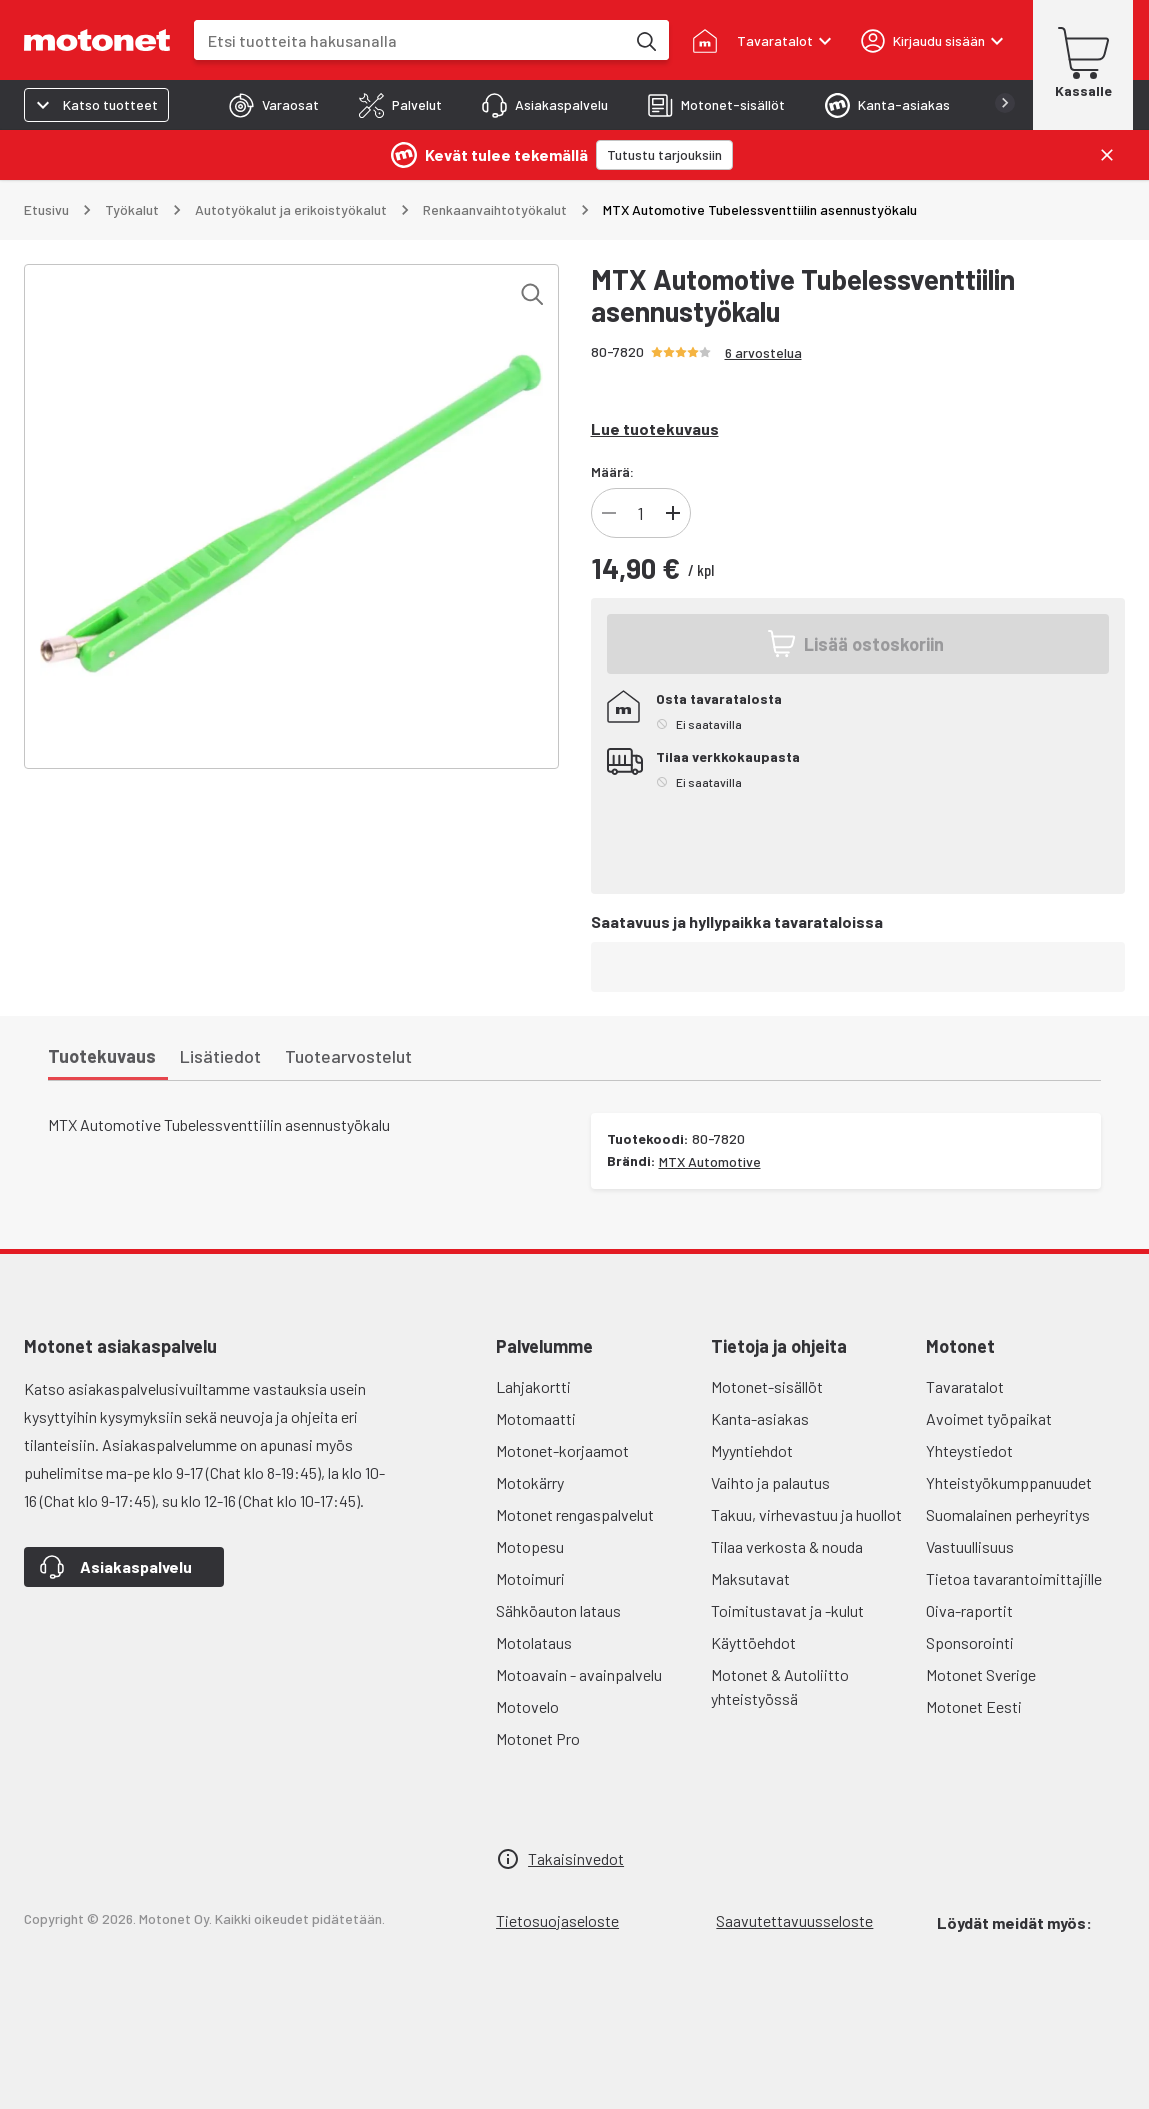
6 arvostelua (763, 352)
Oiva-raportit (969, 1610)
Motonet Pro (538, 1738)
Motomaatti (536, 1418)
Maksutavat (750, 1578)
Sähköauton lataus (558, 1610)
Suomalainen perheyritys (1008, 1514)
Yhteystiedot (969, 1450)
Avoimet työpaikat (989, 1418)
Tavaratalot (965, 1386)
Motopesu (530, 1546)
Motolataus (534, 1642)
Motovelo (527, 1706)
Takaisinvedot (576, 1858)
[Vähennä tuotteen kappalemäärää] (609, 513)
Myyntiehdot (752, 1450)
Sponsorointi (970, 1642)
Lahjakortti (533, 1386)
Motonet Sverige (981, 1674)
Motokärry (530, 1482)
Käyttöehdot (753, 1642)
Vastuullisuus (970, 1546)
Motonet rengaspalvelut (575, 1514)
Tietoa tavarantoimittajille (1014, 1578)
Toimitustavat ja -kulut (787, 1610)
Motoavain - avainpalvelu (579, 1674)
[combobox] (409, 40)
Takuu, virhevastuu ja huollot (806, 1514)
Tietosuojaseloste (557, 1920)
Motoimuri (530, 1578)
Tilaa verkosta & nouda (787, 1546)
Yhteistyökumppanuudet (1009, 1482)
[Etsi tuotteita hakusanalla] (645, 40)
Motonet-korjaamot (562, 1450)
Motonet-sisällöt (767, 1386)
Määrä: (612, 471)
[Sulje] (1107, 155)
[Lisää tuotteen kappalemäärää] (673, 513)
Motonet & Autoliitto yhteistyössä (780, 1686)
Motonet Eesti (974, 1706)
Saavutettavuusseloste (794, 1920)
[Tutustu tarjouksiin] (664, 155)
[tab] (274, 105)
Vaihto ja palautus (770, 1482)
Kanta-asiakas (760, 1418)
